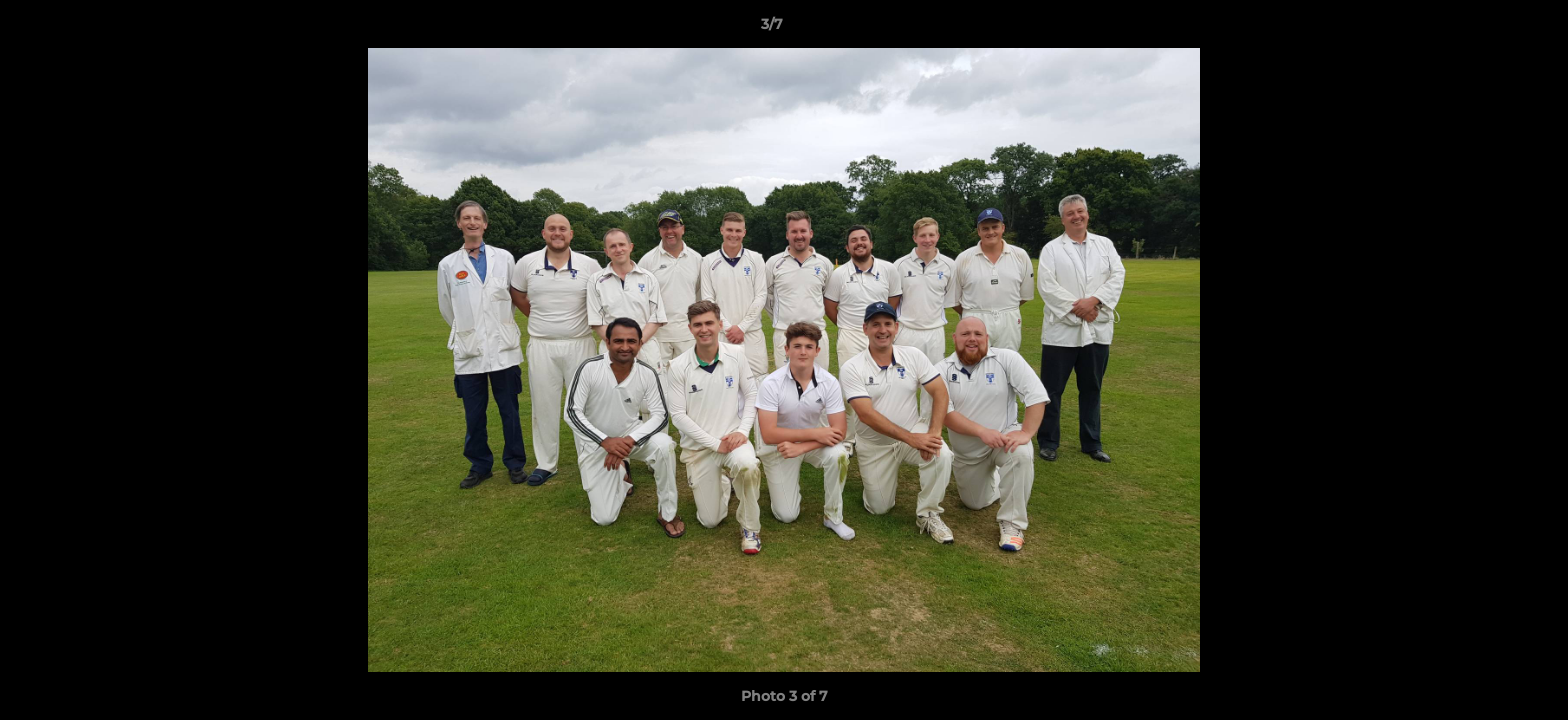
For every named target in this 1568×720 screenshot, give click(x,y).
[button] (1484, 29)
